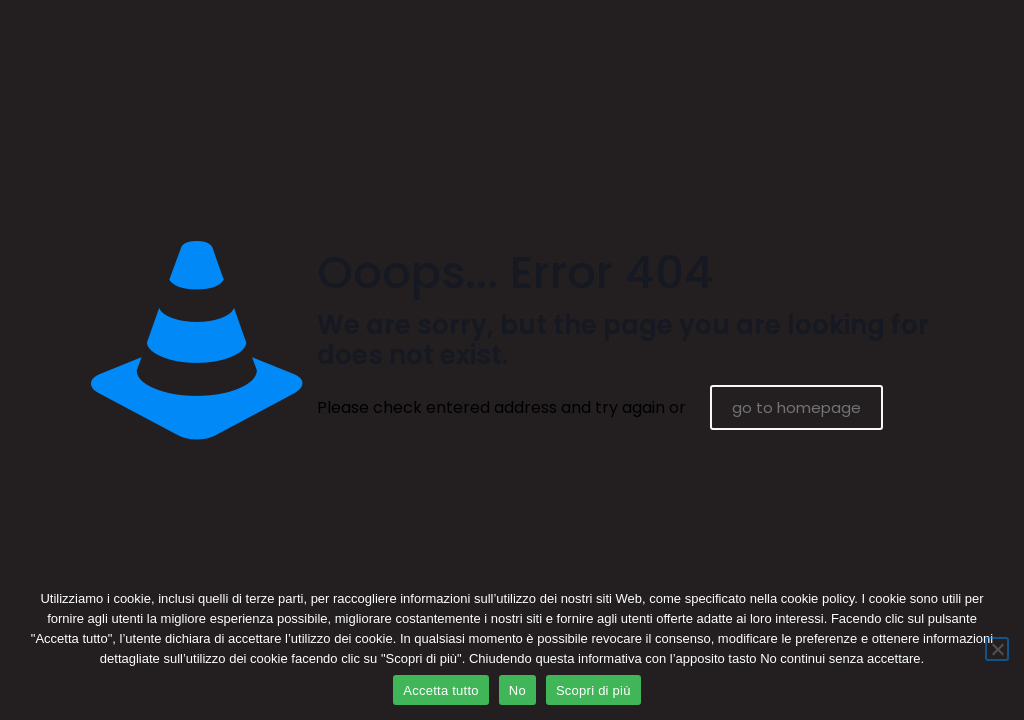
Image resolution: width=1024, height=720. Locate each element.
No (517, 690)
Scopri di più (593, 690)
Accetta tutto (441, 690)
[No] (997, 649)
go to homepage (796, 407)
